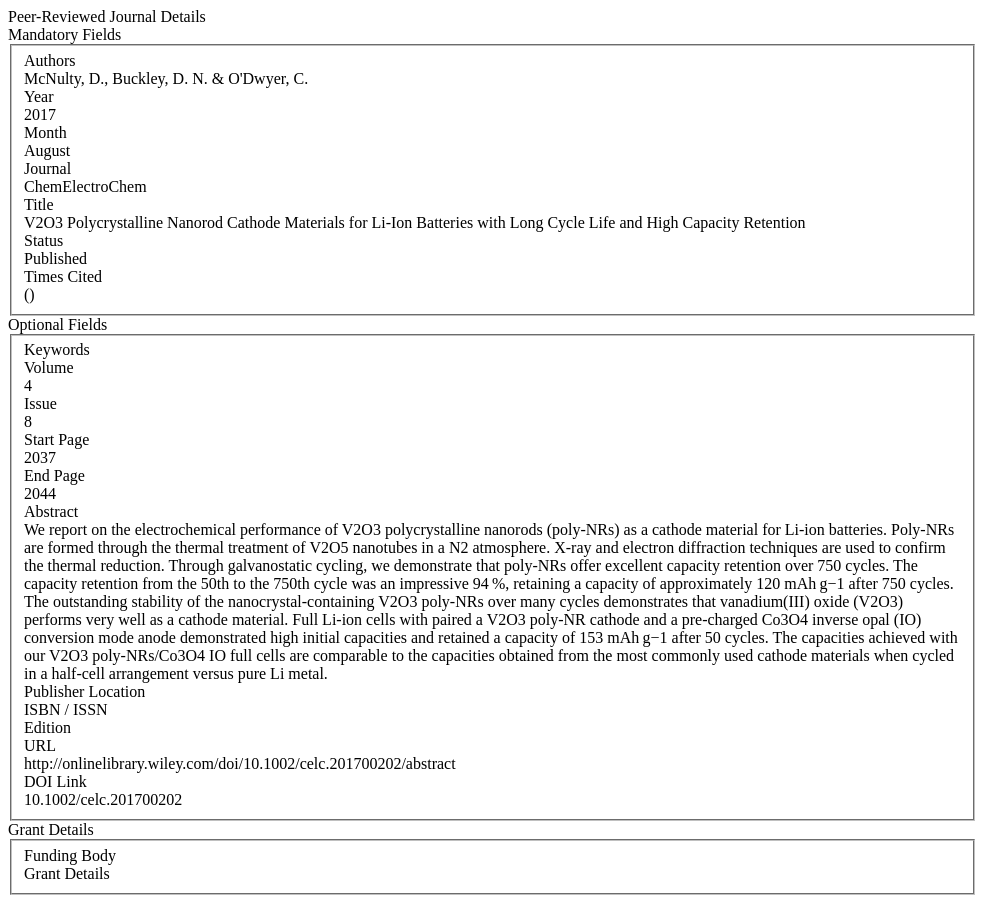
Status (43, 240)
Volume (48, 367)
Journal (47, 168)
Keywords (57, 349)
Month (45, 132)
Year (38, 96)
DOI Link (55, 781)
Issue (40, 403)
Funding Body (70, 855)
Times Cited (63, 276)
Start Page (56, 439)
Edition (47, 727)
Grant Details (67, 873)
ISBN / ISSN (66, 709)
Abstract (51, 511)
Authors (50, 60)
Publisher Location (84, 691)
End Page (54, 475)
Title (39, 204)
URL (40, 745)
